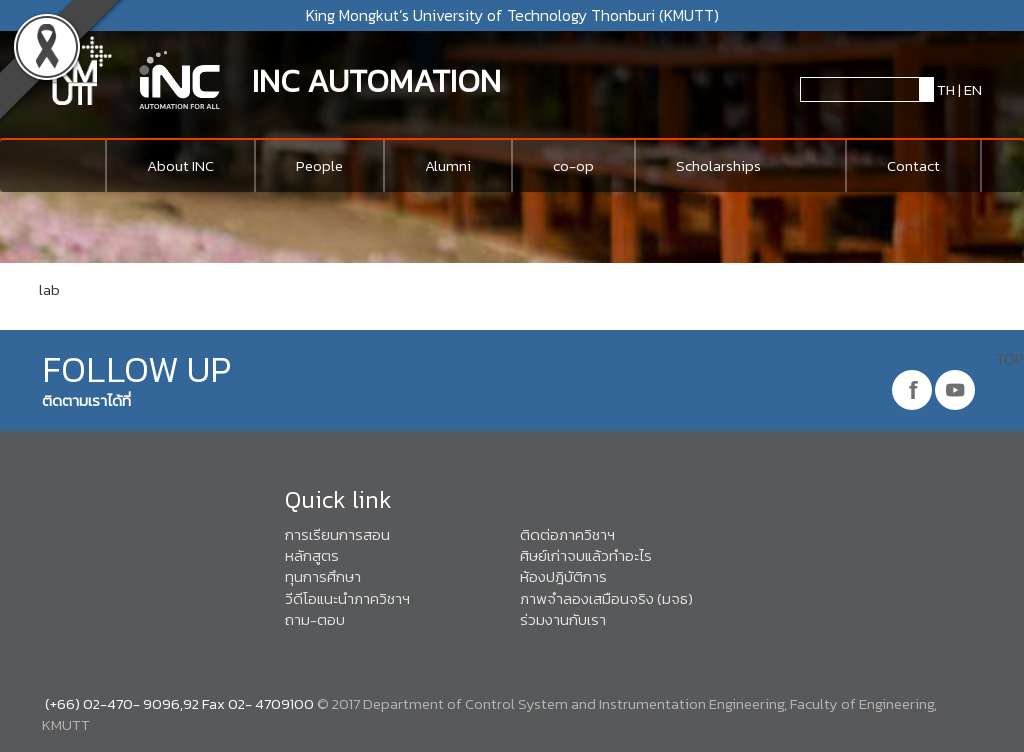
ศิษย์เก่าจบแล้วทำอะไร (586, 555)
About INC (180, 165)
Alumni (448, 165)
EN (973, 89)
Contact (913, 165)
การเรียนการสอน (337, 534)
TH (944, 89)
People (319, 165)
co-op (573, 165)
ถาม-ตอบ (315, 619)
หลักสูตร (312, 555)
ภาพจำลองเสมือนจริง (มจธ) (606, 598)
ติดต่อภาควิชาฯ (567, 534)
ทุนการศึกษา (323, 576)
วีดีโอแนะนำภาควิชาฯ (347, 598)
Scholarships (718, 165)
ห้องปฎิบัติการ (563, 576)
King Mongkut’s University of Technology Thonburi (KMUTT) (512, 15)
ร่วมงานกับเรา (563, 619)
